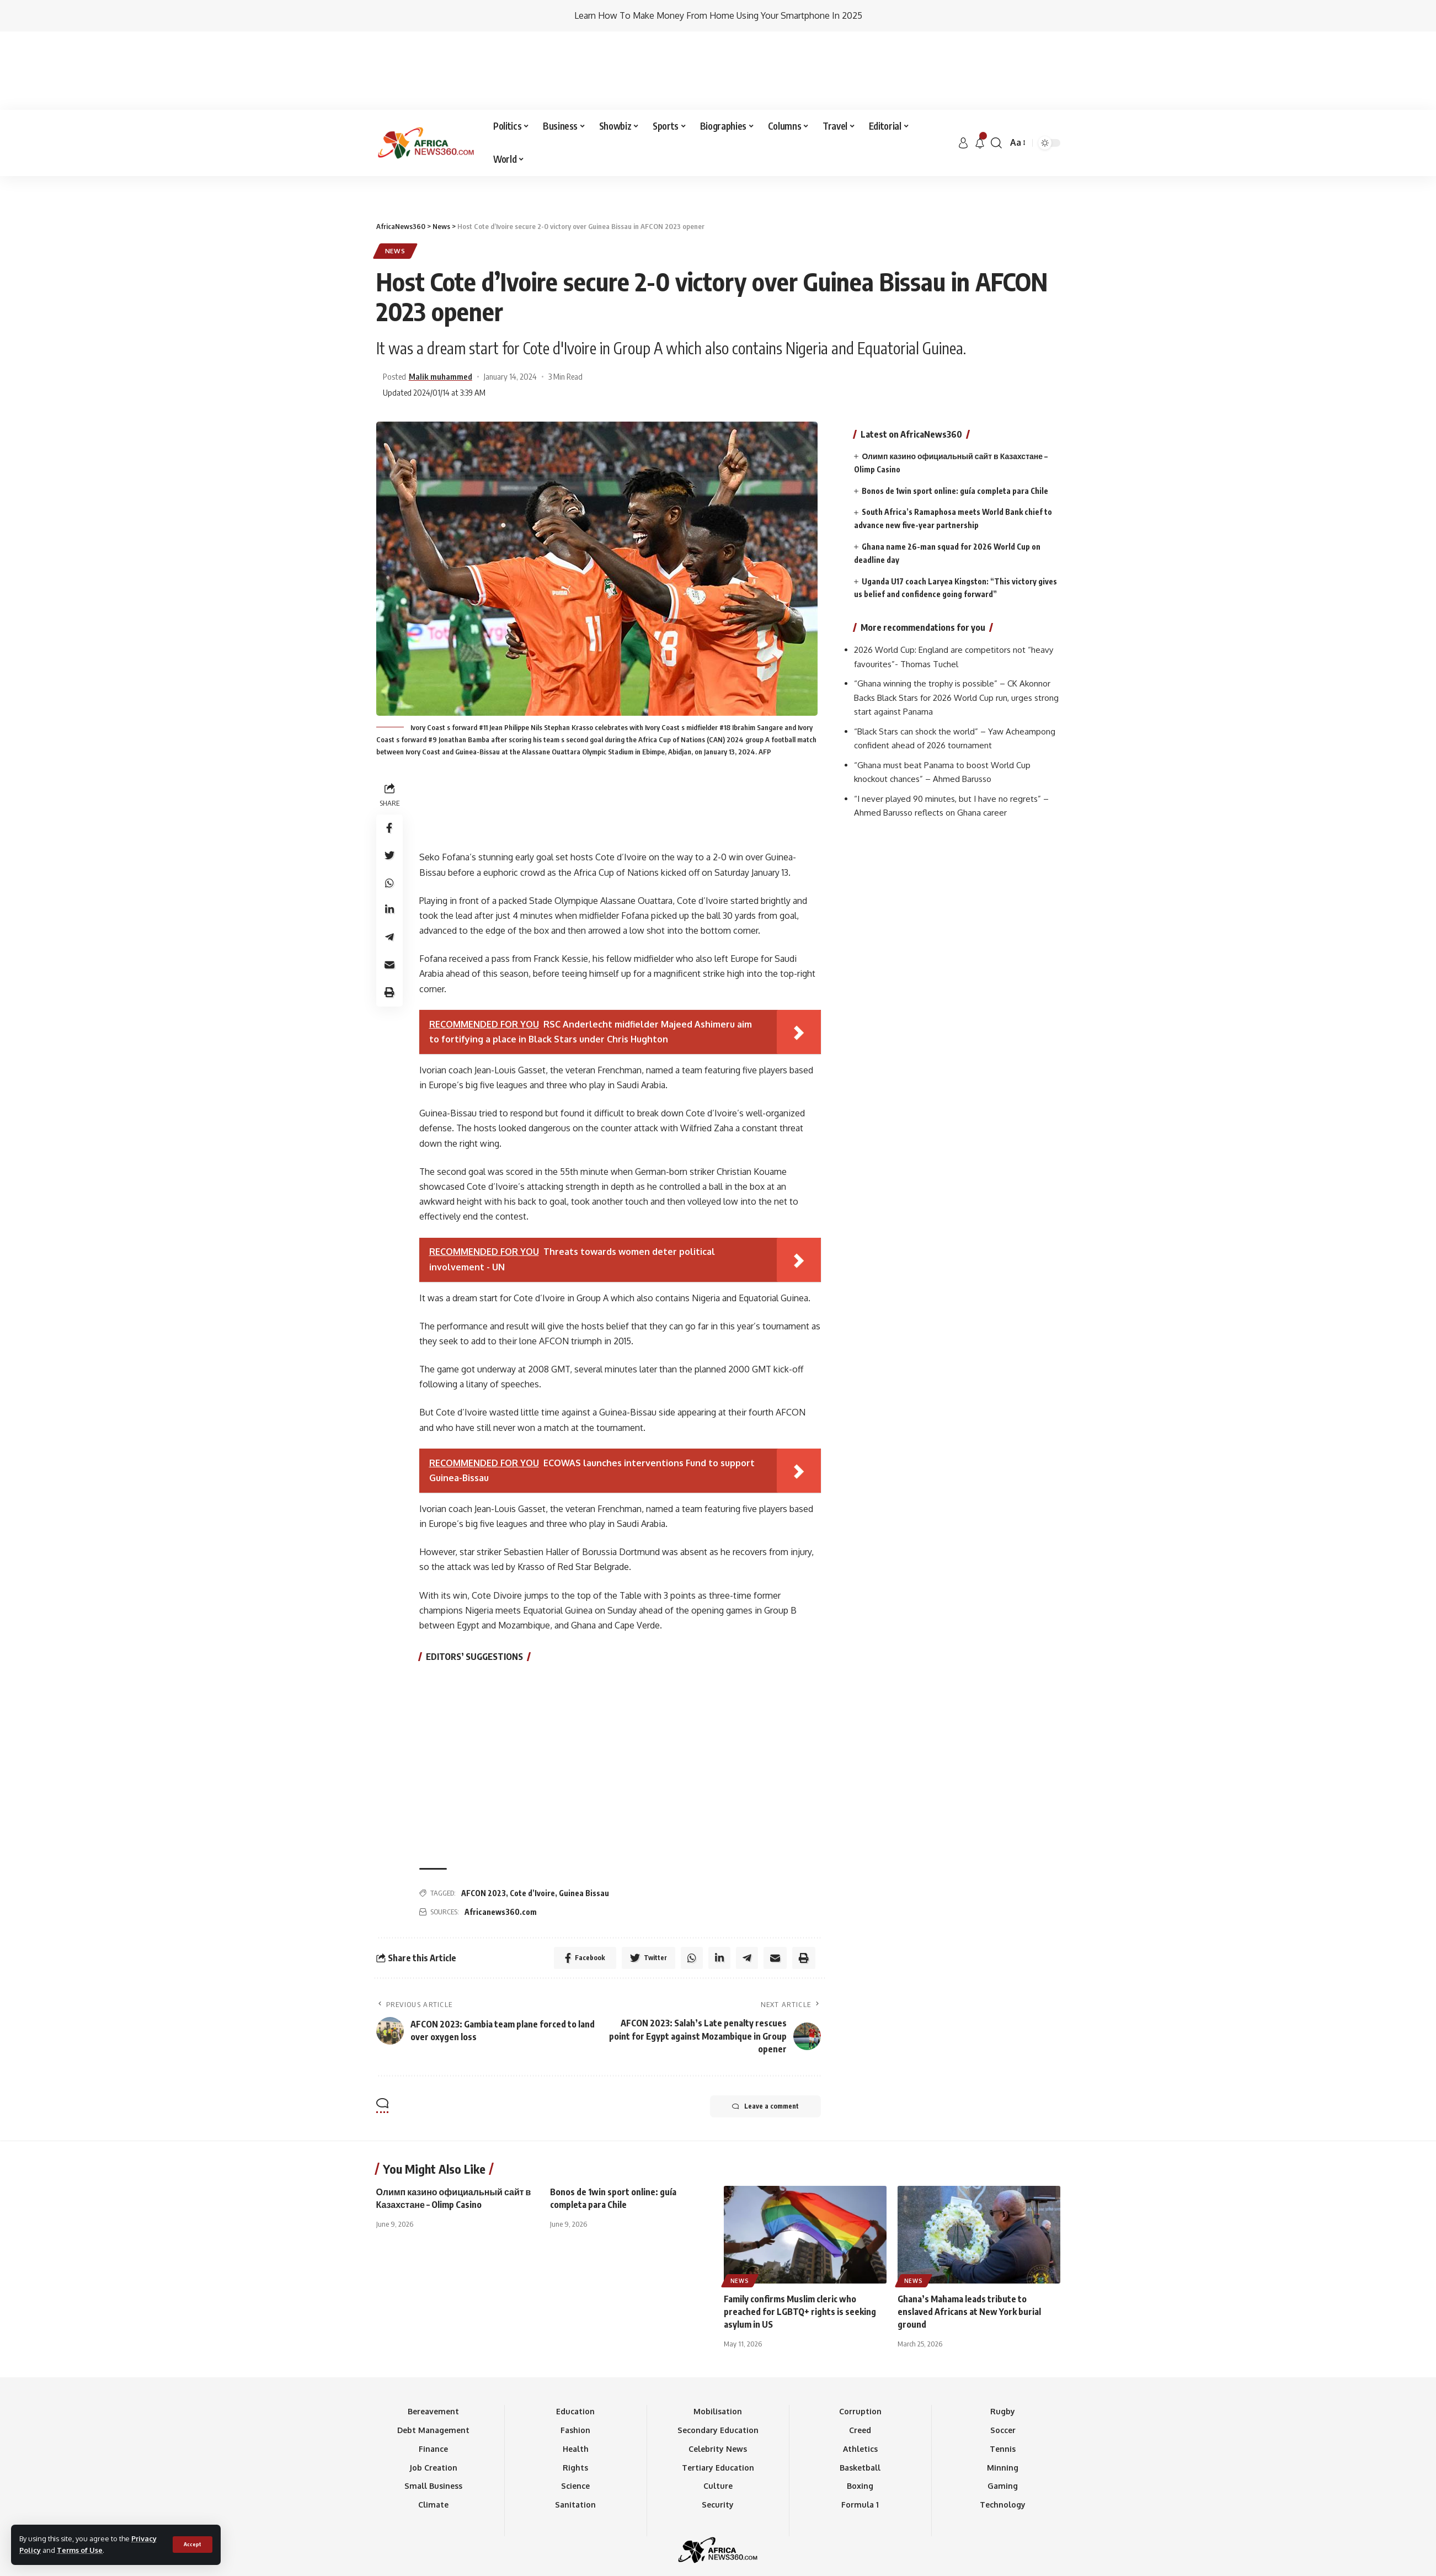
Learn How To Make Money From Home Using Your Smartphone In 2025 (718, 15)
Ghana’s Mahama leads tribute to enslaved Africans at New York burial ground (969, 2233)
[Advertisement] (718, 98)
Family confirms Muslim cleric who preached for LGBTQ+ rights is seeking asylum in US (800, 2233)
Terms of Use (80, 2550)
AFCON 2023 (483, 1814)
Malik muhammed (440, 298)
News (395, 172)
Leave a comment (765, 2028)
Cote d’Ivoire (532, 1814)
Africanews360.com (501, 1833)
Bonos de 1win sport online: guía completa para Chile (955, 404)
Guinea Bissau (584, 1814)
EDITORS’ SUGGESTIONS (474, 1578)
